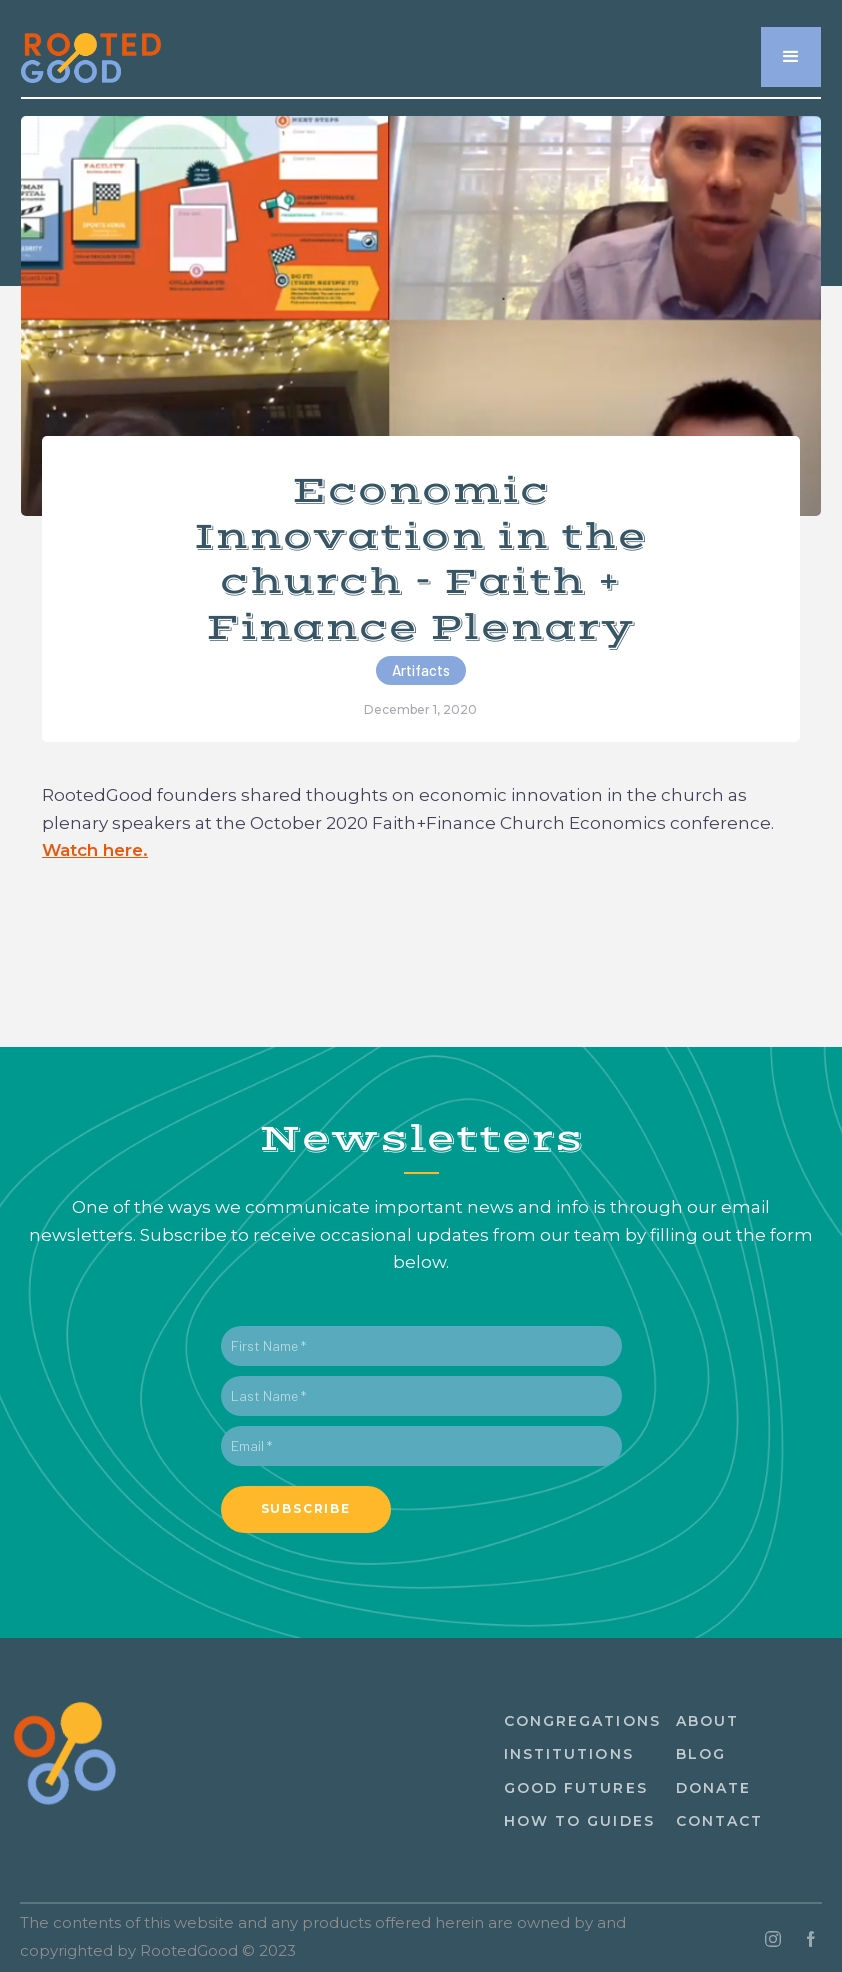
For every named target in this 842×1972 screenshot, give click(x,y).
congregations (582, 1721)
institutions (569, 1754)
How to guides (579, 1821)
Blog (701, 1754)
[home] (91, 46)
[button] (791, 57)
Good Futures (576, 1788)
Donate (714, 1788)
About (708, 1721)
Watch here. (95, 850)
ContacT (720, 1821)
